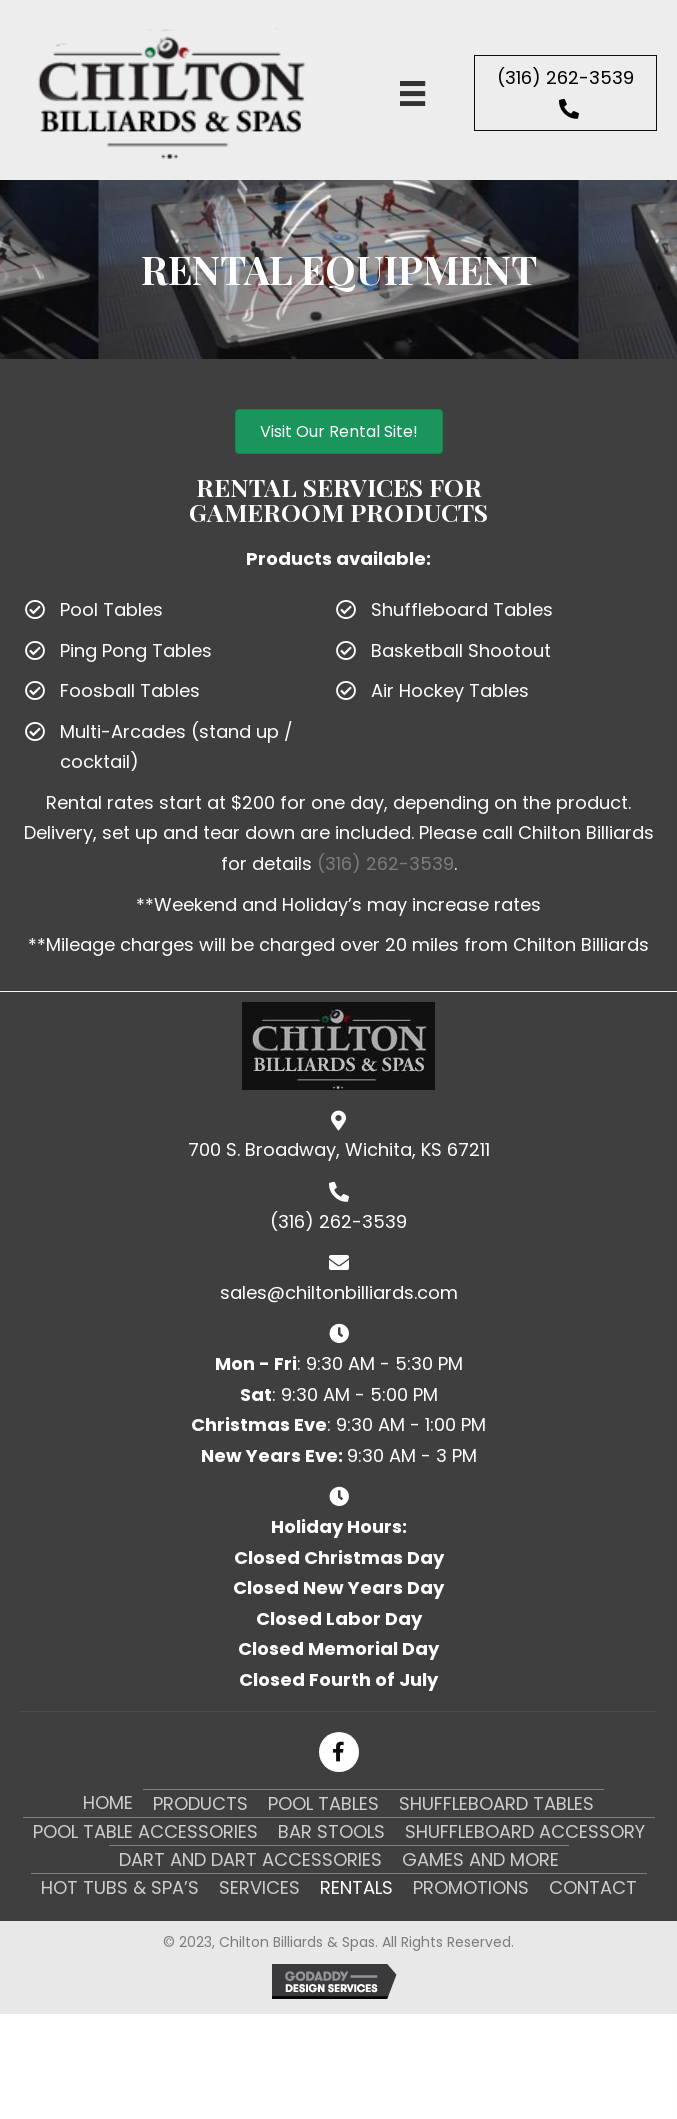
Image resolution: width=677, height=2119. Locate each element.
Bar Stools (331, 1831)
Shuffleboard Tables (496, 1803)
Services (259, 1887)
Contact (593, 1887)
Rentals (356, 1887)
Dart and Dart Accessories (250, 1859)
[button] (565, 93)
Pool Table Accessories (145, 1831)
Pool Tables (323, 1803)
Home (108, 1802)
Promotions (471, 1887)
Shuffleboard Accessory (525, 1831)
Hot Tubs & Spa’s (120, 1887)
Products (200, 1803)
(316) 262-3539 (385, 863)
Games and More (480, 1859)
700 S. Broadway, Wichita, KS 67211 (339, 1149)
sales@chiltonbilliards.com (339, 1292)
